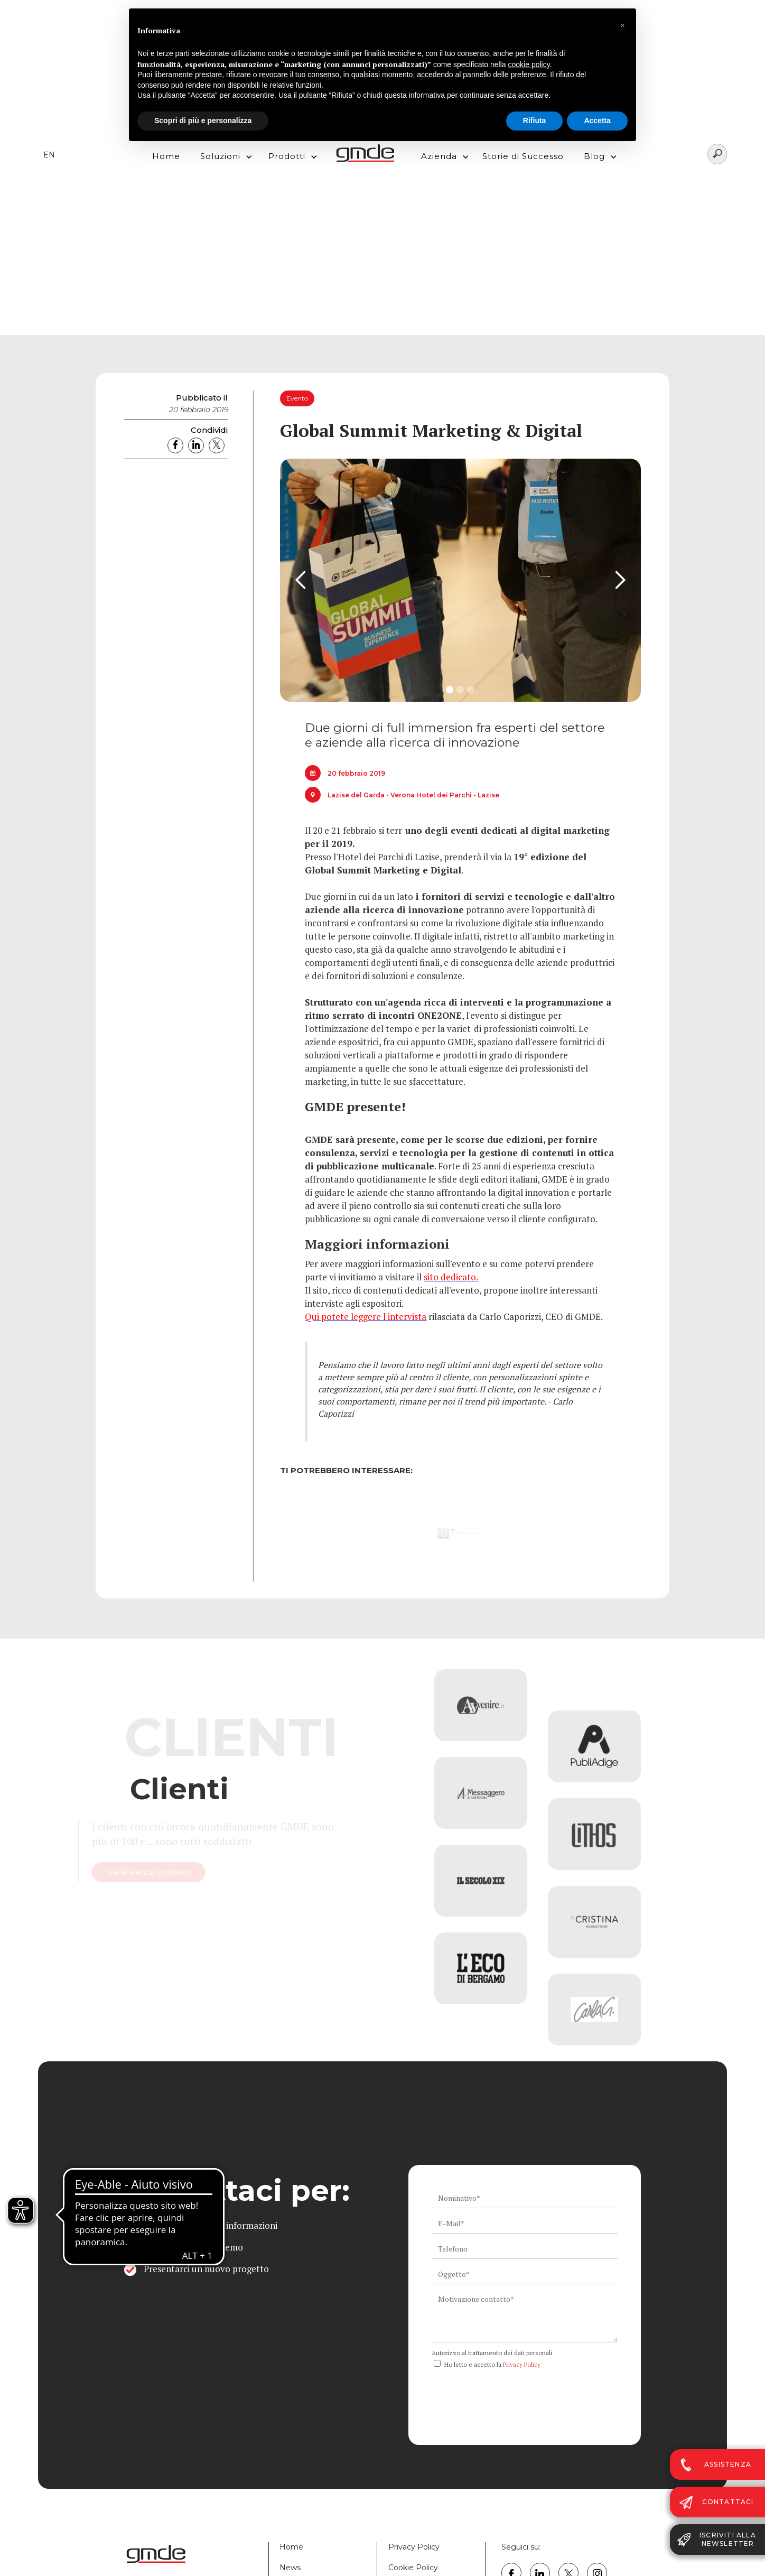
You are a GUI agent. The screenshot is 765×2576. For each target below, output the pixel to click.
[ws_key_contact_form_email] (525, 2224)
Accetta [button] (597, 120)
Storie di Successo (523, 156)
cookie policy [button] (529, 64)
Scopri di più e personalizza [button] (202, 120)
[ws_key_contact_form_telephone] (525, 2249)
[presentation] (512, 2393)
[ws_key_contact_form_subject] (525, 2274)
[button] (223, 154)
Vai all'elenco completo (194, 1872)
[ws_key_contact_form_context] (525, 2316)
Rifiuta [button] (534, 120)
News (290, 2567)
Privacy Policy (521, 2364)
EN (49, 155)
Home (166, 156)
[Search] (717, 154)
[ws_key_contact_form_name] (525, 2198)
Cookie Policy (413, 2567)
